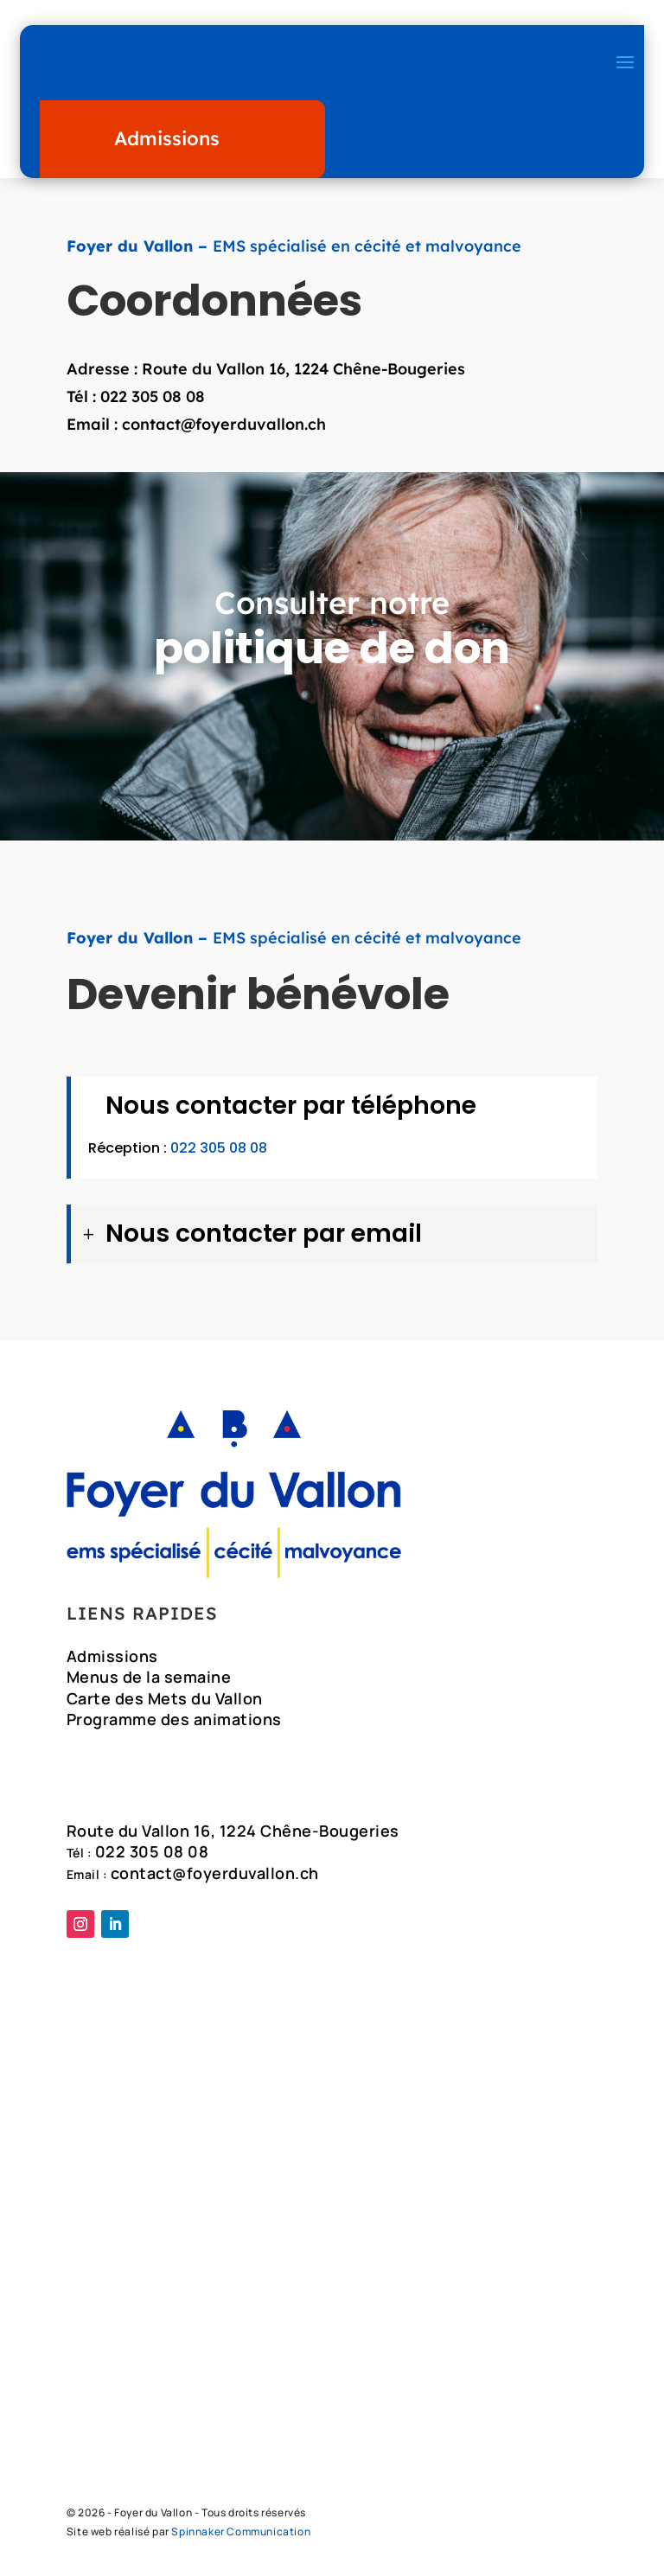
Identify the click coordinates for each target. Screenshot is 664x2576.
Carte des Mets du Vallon (165, 1701)
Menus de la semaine (149, 1679)
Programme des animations (174, 1721)
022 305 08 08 (152, 396)
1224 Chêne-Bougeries (379, 369)
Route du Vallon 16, (218, 369)
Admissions (167, 138)
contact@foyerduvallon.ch (224, 424)
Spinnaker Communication (240, 2539)
